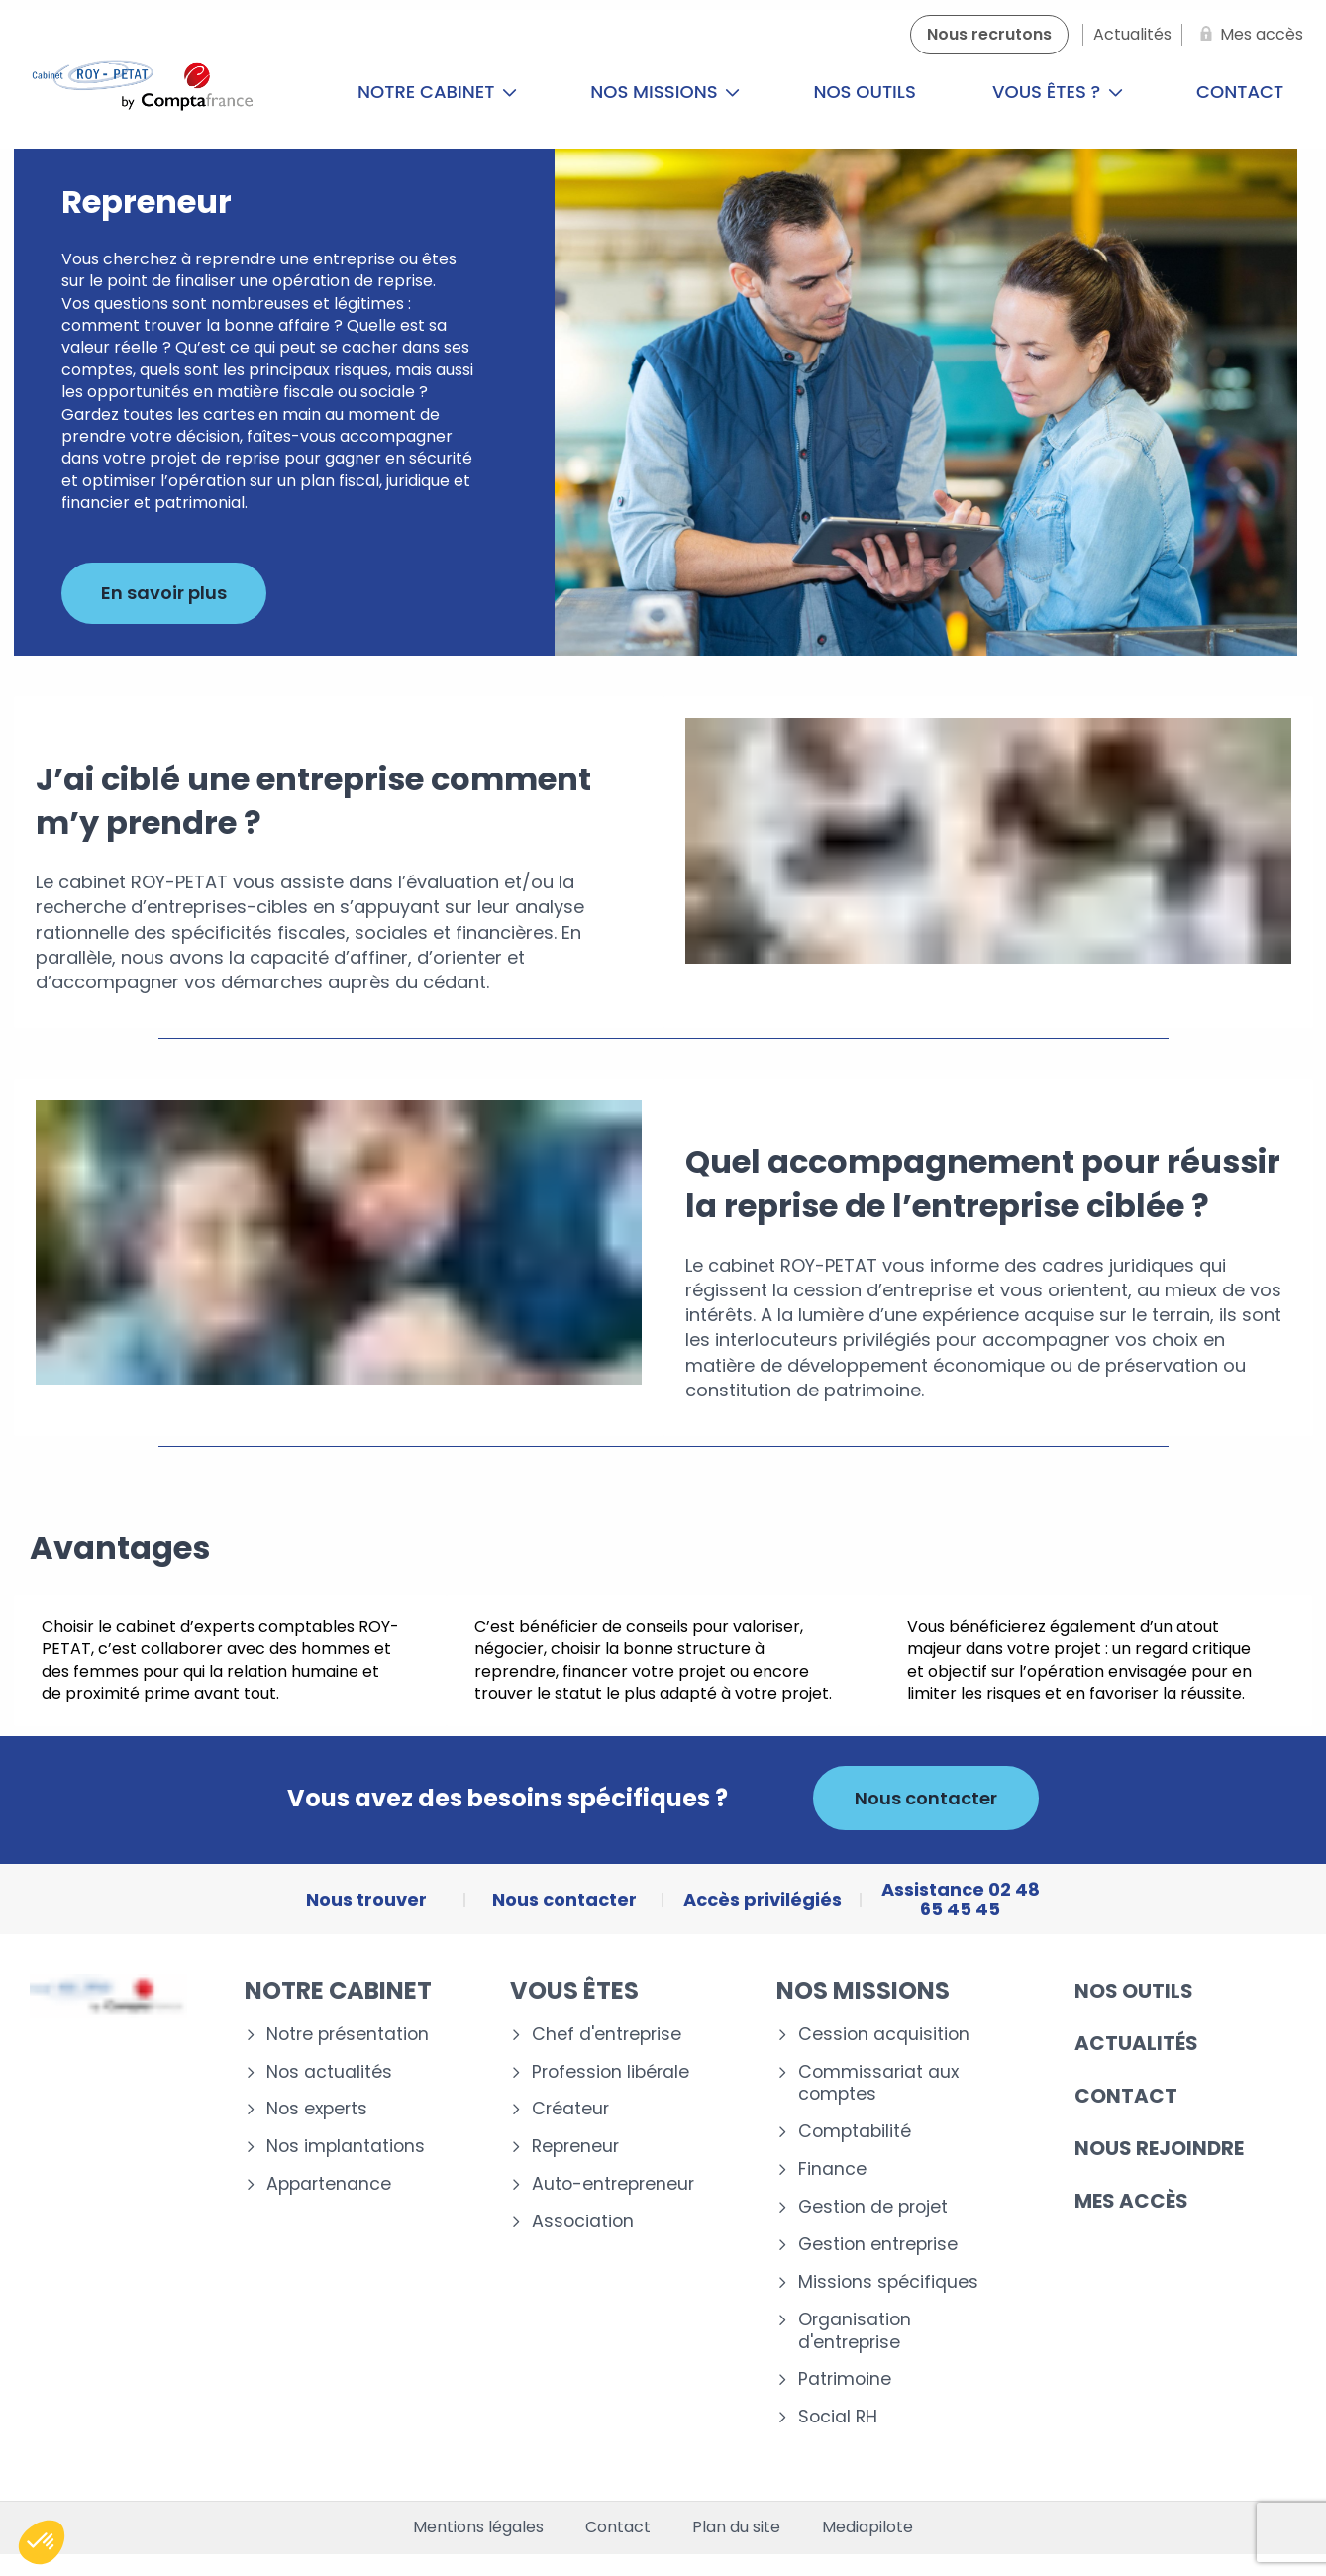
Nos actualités (329, 2072)
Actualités (1136, 2043)
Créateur (570, 2109)
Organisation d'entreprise (854, 2331)
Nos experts (316, 2109)
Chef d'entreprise (606, 2034)
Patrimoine (844, 2379)
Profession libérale (610, 2072)
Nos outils (864, 91)
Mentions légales (478, 2527)
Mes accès (1131, 2201)
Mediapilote (867, 2527)
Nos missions (665, 91)
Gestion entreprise (878, 2244)
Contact (1125, 2096)
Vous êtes (574, 1990)
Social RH (837, 2417)
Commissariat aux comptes (878, 2084)
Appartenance (328, 2184)
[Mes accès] (1247, 35)
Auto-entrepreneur (613, 2184)
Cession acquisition (883, 2034)
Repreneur (575, 2146)
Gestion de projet (873, 2207)
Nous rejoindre (1159, 2148)
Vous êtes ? (1057, 91)
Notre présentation (347, 2034)
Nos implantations (345, 2146)
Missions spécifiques (888, 2282)
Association (583, 2222)
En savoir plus (164, 592)
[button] (41, 2542)
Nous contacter (926, 1798)
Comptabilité (854, 2131)
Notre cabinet (437, 91)
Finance (832, 2169)
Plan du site (736, 2527)
